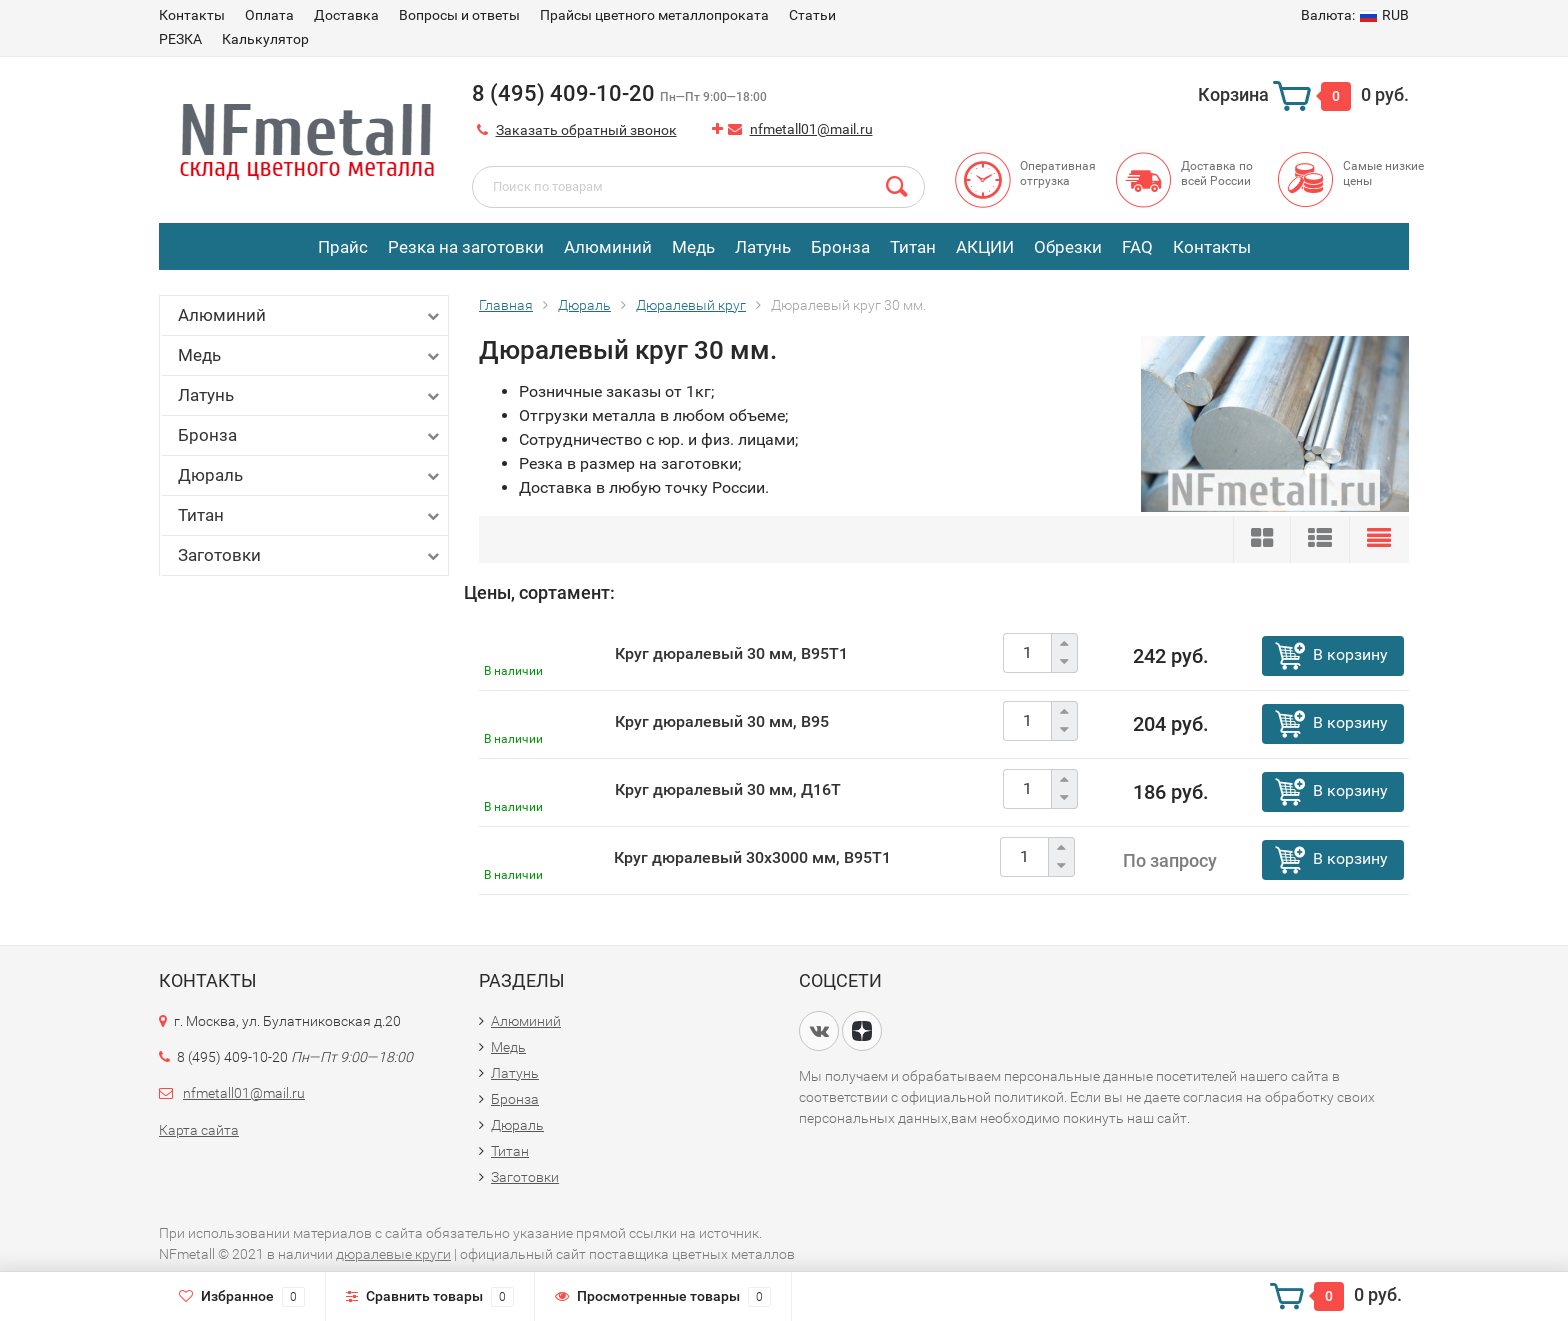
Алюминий (608, 247)
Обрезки (1068, 247)
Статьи (812, 15)
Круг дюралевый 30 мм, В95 (722, 721)
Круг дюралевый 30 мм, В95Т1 (731, 653)
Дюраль (310, 475)
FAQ (1137, 247)
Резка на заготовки (466, 247)
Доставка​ (346, 15)
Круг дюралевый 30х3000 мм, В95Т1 (752, 857)
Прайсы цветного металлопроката (654, 15)
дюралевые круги (393, 1254)
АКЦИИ (985, 247)
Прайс (343, 247)
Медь (693, 247)
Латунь (763, 247)
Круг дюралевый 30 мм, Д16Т (728, 789)
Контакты (192, 15)
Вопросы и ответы (459, 15)
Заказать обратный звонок (586, 130)
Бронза (840, 247)
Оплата (269, 15)
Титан (913, 247)
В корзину (1350, 654)
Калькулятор (265, 39)
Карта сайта (199, 1130)
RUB (1355, 15)
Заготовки (310, 555)
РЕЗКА (180, 39)
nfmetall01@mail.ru (811, 129)
